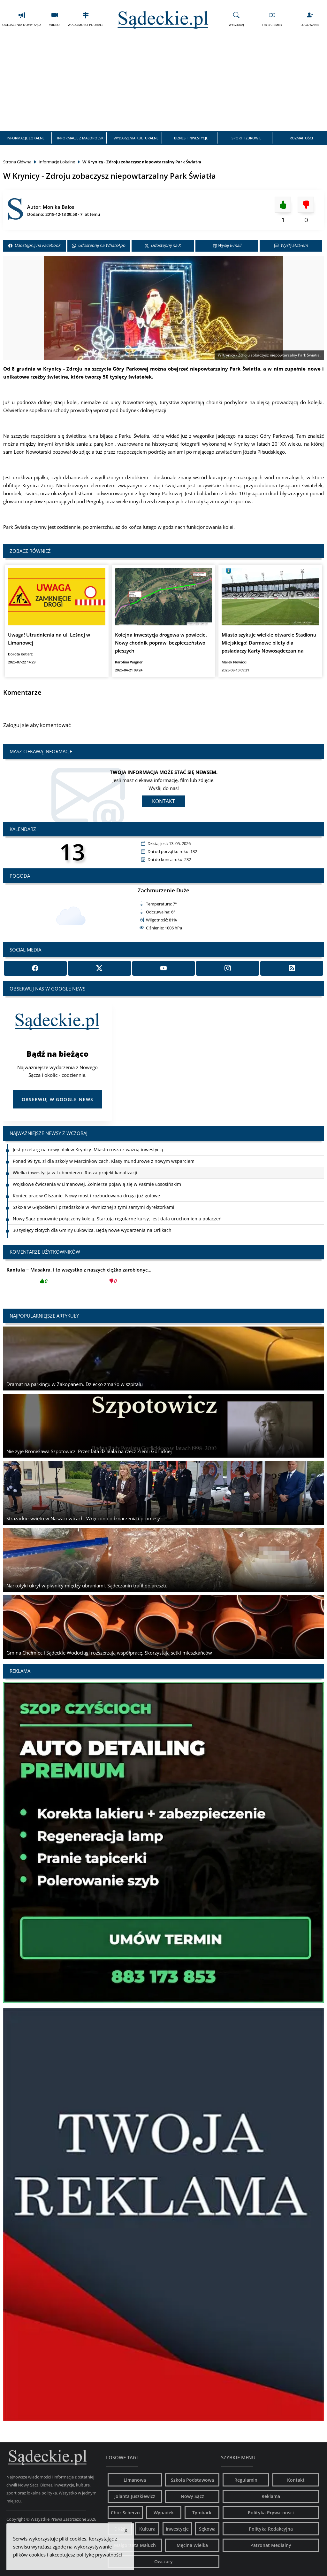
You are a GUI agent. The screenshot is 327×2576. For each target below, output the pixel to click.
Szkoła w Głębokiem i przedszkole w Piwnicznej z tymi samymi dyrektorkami (93, 1207)
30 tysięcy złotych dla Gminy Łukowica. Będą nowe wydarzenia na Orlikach (92, 1230)
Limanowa (135, 2480)
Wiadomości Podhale (85, 19)
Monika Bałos (58, 207)
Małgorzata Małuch (135, 2545)
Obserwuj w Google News (58, 1099)
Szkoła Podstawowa (192, 2480)
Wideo (54, 19)
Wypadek (164, 2512)
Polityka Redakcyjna (271, 2529)
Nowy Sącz (192, 2496)
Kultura (147, 2529)
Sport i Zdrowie (246, 138)
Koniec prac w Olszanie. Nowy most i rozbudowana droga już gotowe (86, 1196)
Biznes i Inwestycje (191, 138)
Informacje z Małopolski (80, 138)
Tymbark (201, 2512)
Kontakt (163, 801)
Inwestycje (177, 2529)
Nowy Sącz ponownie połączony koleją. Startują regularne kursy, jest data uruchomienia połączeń (117, 1219)
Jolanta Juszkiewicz (134, 2496)
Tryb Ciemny (272, 19)
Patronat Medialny (270, 2545)
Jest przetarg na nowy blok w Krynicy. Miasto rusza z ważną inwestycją (88, 1150)
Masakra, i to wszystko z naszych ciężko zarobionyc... (78, 1277)
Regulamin (245, 2480)
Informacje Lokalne (25, 138)
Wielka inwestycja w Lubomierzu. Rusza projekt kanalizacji (75, 1173)
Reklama (271, 2496)
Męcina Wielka (192, 2545)
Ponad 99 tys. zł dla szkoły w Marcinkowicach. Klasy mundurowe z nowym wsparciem (103, 1161)
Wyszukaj (236, 19)
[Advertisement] (163, 83)
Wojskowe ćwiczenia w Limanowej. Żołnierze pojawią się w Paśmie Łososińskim (97, 1184)
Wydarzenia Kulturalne (136, 138)
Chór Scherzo (125, 2512)
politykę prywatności (99, 2554)
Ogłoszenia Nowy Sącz (21, 19)
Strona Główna (17, 162)
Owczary (163, 2561)
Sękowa (207, 2529)
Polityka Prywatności (271, 2512)
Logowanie (310, 19)
